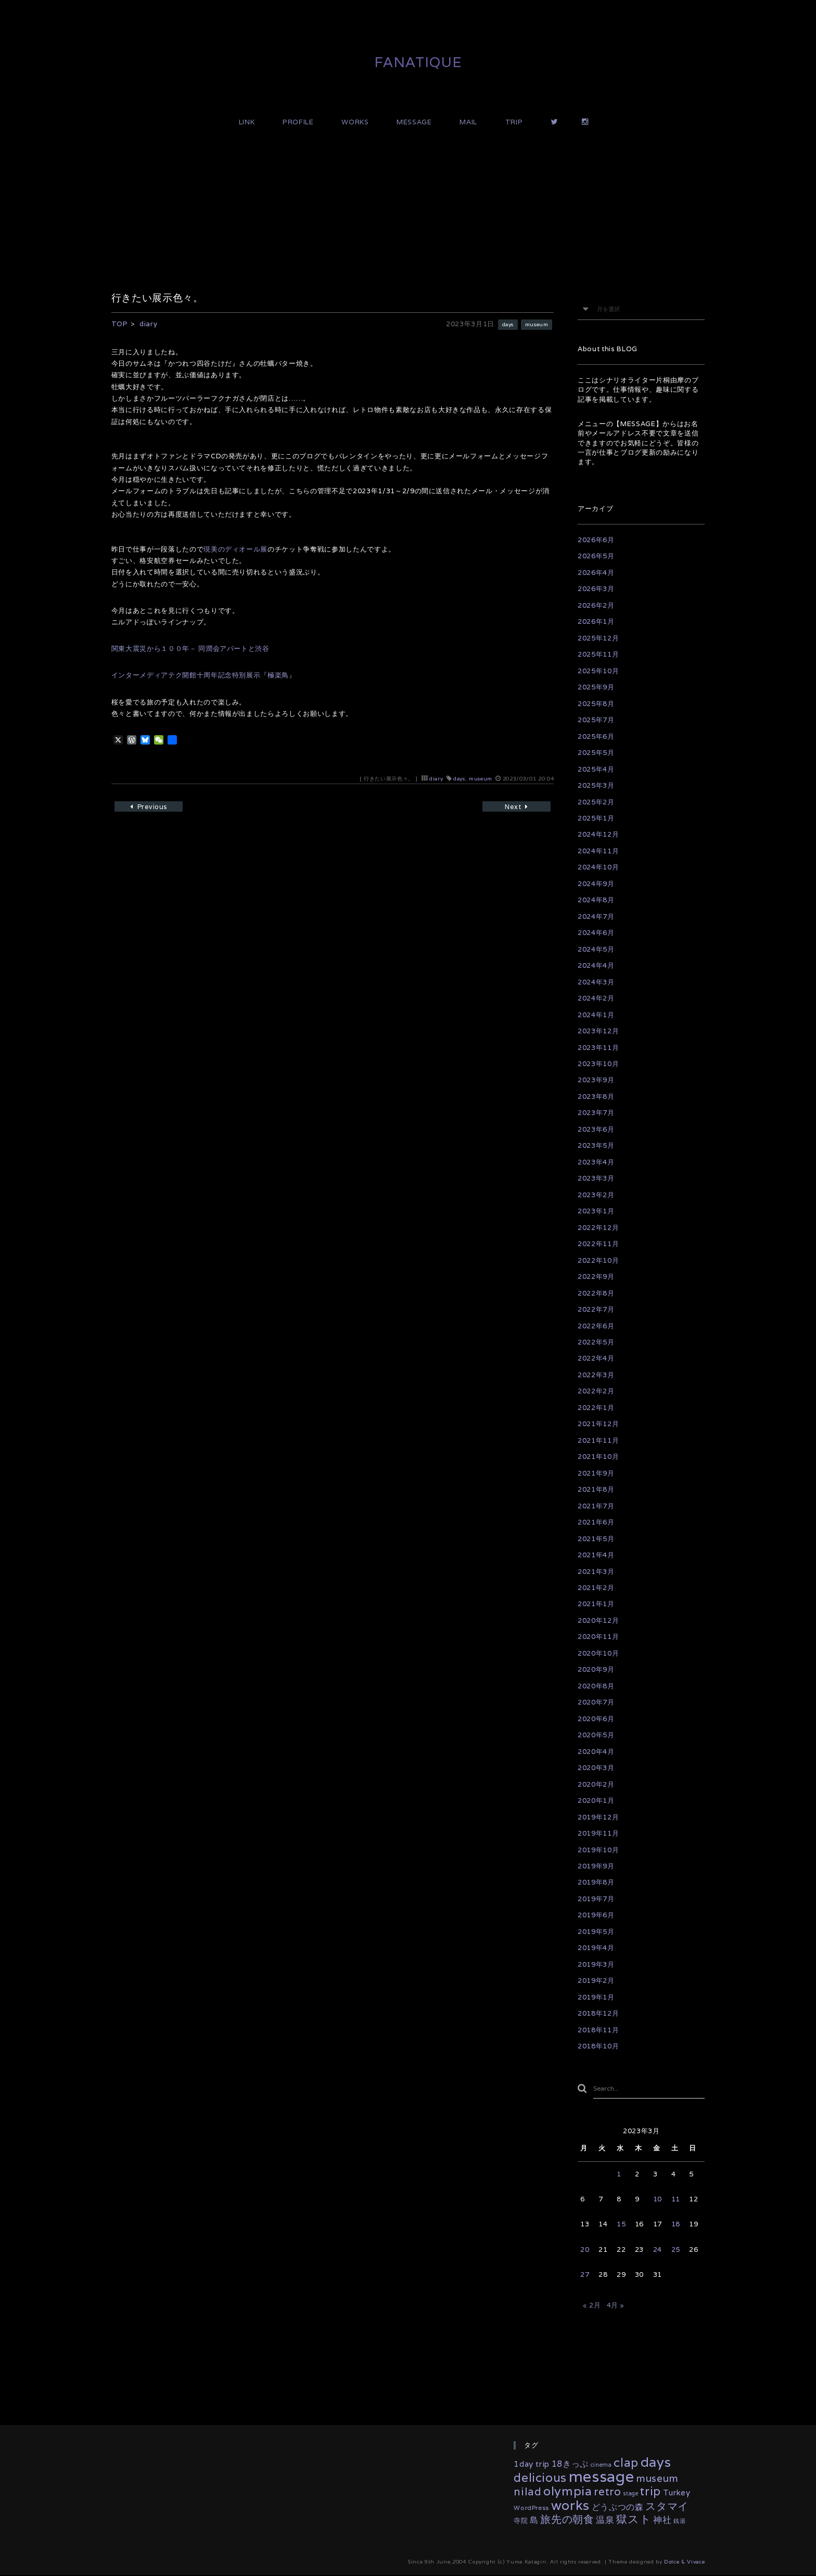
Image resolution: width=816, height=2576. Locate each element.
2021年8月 (596, 1489)
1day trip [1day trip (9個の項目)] (532, 2465)
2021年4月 (596, 1554)
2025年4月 (596, 769)
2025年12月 (598, 638)
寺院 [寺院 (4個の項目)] (521, 2522)
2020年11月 (598, 1636)
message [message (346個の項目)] (601, 2478)
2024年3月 (596, 982)
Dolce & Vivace (684, 2562)
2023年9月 (596, 1079)
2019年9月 (596, 1866)
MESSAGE (414, 122)
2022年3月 (596, 1374)
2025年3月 (596, 785)
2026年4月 (596, 572)
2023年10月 (598, 1063)
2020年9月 (596, 1669)
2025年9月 (596, 687)
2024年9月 (596, 883)
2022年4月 (596, 1358)
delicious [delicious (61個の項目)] (540, 2479)
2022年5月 (596, 1342)
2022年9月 (596, 1276)
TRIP (514, 122)
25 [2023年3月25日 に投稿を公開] (675, 2250)
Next (509, 807)
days (504, 324)
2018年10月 (598, 2046)
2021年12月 (598, 1423)
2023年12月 (598, 1031)
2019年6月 (596, 1915)
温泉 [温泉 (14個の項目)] (605, 2521)
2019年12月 (598, 1817)
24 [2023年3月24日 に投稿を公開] (657, 2250)
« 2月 (592, 2306)
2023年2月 (596, 1194)
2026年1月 (596, 621)
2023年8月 (596, 1096)
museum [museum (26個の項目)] (657, 2479)
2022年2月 (596, 1391)
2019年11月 (598, 1833)
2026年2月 (596, 605)
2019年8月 (596, 1882)
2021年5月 (596, 1538)
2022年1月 (596, 1407)
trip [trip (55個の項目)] (650, 2492)
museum (535, 324)
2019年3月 (596, 1964)
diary (436, 778)
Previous (155, 807)
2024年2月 (596, 998)
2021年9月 (596, 1473)
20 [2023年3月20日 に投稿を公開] (584, 2250)
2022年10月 (598, 1260)
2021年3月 (596, 1571)
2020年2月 (596, 1784)
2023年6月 (596, 1129)
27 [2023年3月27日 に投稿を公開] (584, 2276)
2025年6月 (596, 736)
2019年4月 (596, 1947)
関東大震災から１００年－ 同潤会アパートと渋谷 (190, 648)
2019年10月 (598, 1850)
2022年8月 (596, 1293)
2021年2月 (596, 1587)
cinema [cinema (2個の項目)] (601, 2466)
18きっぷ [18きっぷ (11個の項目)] (570, 2465)
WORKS (354, 122)
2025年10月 (598, 671)
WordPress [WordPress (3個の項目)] (531, 2509)
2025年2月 (596, 802)
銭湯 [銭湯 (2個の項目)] (679, 2522)
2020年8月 (596, 1686)
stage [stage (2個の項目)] (630, 2494)
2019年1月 (596, 1997)
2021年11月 (598, 1440)
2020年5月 (596, 1735)
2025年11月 (598, 654)
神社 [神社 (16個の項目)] (662, 2521)
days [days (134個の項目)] (656, 2463)
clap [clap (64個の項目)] (626, 2463)
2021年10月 (598, 1456)
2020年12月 (598, 1620)
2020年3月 (596, 1767)
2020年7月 (596, 1702)
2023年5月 (596, 1145)
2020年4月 (596, 1751)
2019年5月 (596, 1931)
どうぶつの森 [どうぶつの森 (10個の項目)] (618, 2508)
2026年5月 (596, 556)
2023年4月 (596, 1162)
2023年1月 (596, 1211)
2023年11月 (598, 1047)
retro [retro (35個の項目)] (607, 2493)
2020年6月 (596, 1718)
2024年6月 (596, 932)
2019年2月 (596, 1980)
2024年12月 (598, 834)
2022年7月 (596, 1309)
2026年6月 (596, 539)
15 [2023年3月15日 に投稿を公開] (621, 2225)
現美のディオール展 (235, 549)
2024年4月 (596, 965)
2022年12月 (598, 1227)
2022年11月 (598, 1243)
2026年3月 (596, 588)
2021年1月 (596, 1603)
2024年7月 (596, 916)
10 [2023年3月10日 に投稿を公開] (657, 2200)
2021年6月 (596, 1522)
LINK (247, 122)
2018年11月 (598, 2030)
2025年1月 (596, 818)
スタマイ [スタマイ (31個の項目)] (666, 2507)
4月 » (616, 2306)
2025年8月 (596, 703)
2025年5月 (596, 752)
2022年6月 (596, 1326)
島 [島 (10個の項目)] (534, 2521)
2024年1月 (596, 1014)
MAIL (468, 122)
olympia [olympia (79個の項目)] (567, 2492)
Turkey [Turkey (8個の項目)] (677, 2494)
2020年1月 (596, 1800)
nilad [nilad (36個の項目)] (527, 2493)
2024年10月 (598, 867)
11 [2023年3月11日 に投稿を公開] (675, 2200)
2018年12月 (598, 2013)
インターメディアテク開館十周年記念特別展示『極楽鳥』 (203, 675)
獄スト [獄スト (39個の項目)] (633, 2521)
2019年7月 (596, 1898)
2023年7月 (596, 1112)
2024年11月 (598, 851)
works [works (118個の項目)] (570, 2506)
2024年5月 (596, 949)
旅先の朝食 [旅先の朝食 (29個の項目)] (567, 2521)
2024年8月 (596, 899)
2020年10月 (598, 1653)
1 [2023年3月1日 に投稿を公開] (619, 2175)
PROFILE (298, 122)
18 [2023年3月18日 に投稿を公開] (675, 2225)
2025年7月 (596, 719)
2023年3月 (596, 1178)
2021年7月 (596, 1506)
